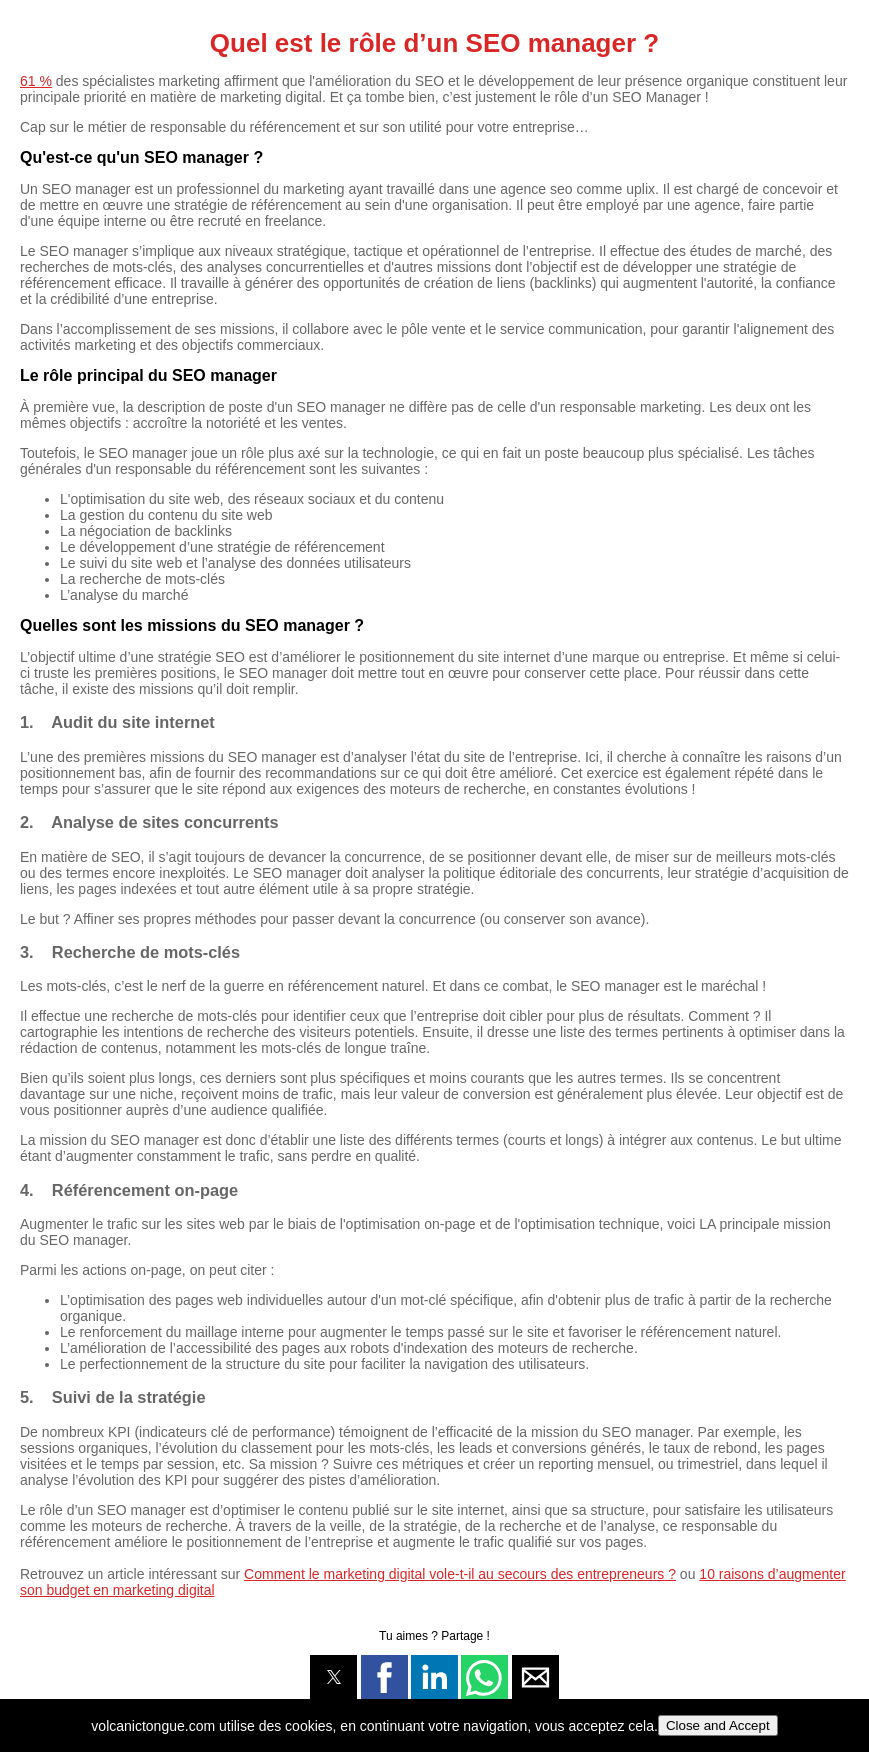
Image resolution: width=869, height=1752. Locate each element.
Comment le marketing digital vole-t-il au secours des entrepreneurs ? (460, 1574)
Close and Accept (718, 1725)
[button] (333, 1677)
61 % (36, 81)
